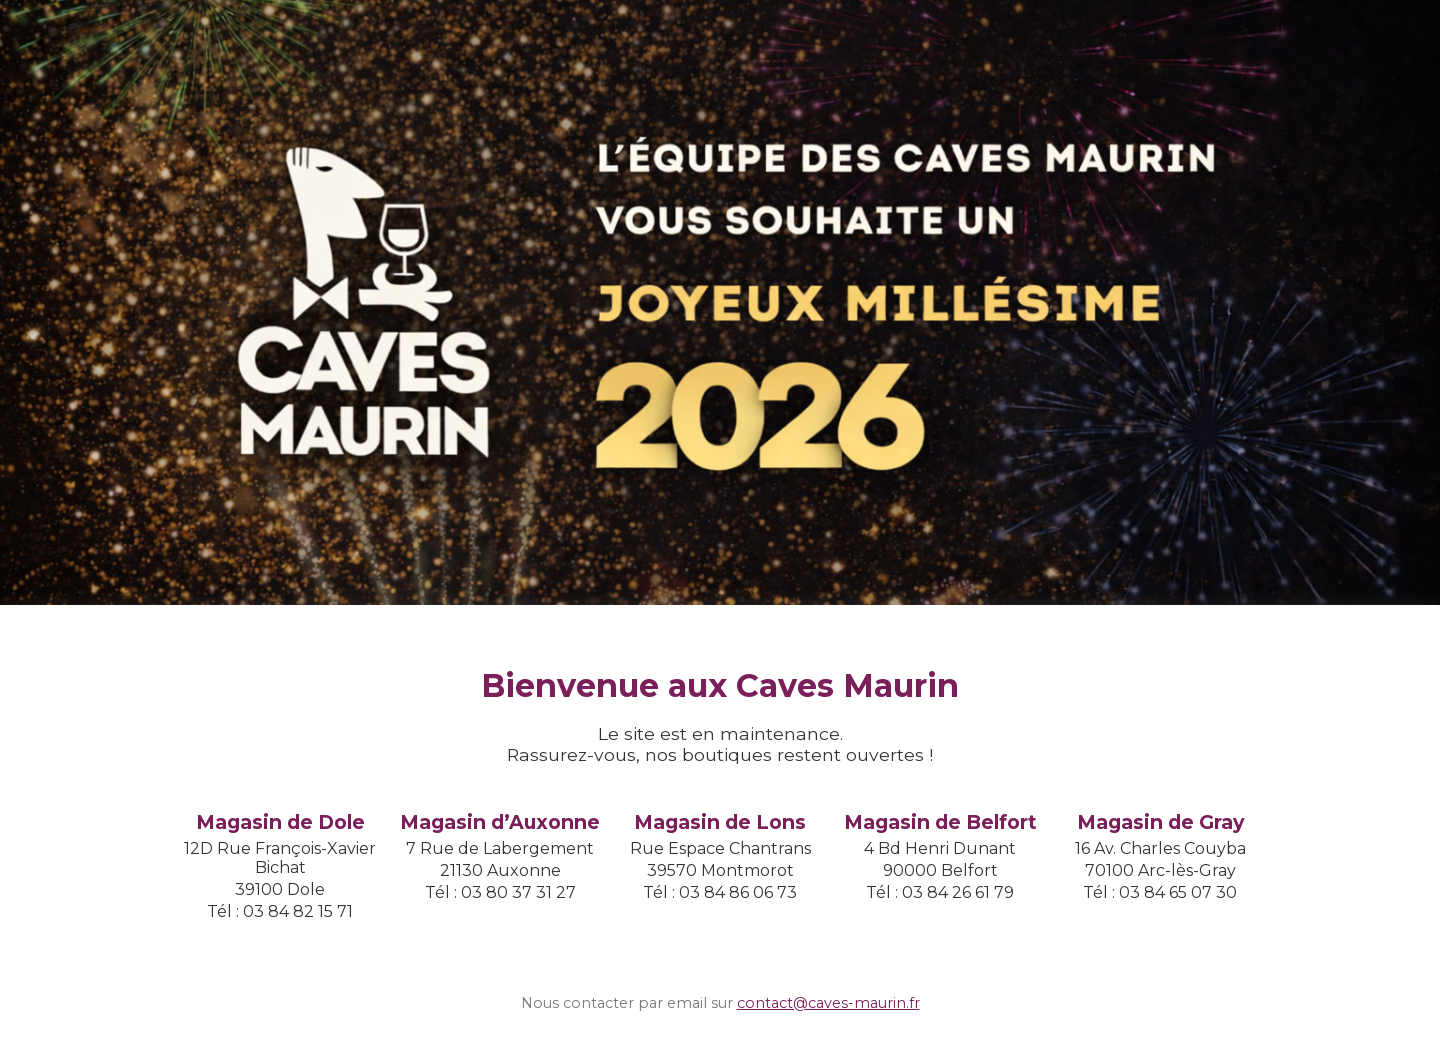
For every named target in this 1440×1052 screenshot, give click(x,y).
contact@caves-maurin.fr (828, 1003)
